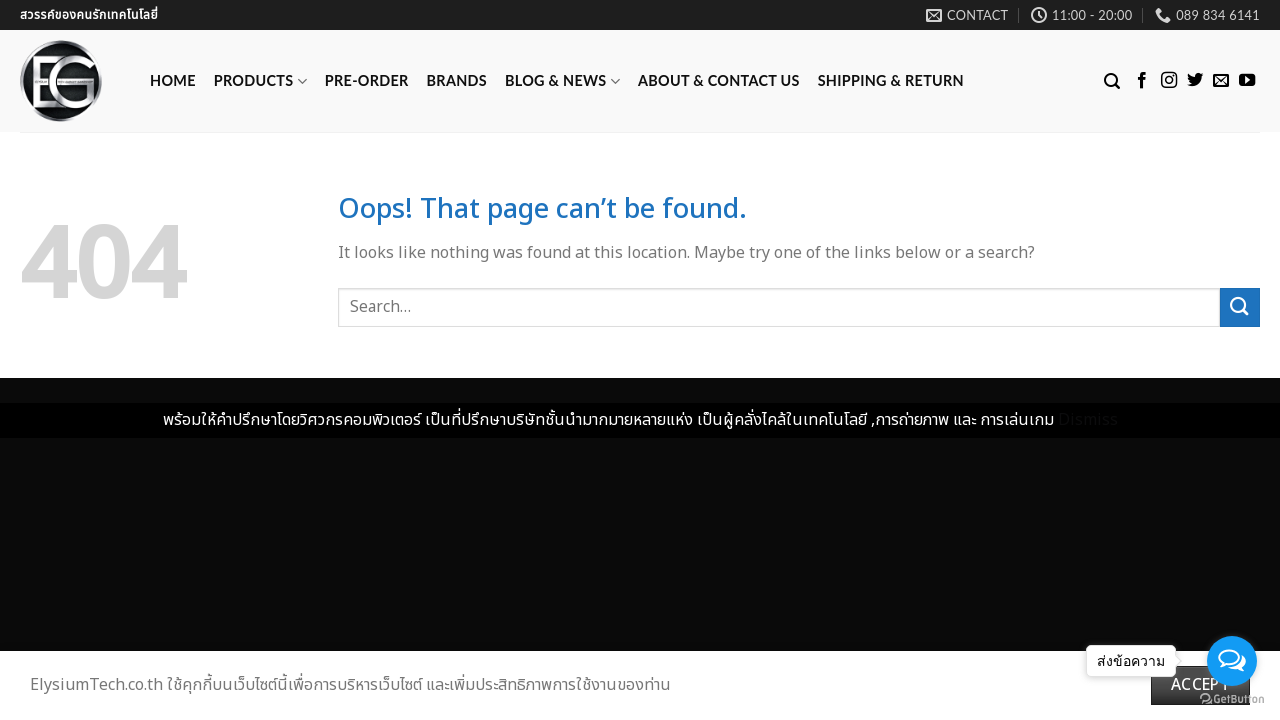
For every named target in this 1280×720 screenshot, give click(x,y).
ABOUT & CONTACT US (719, 80)
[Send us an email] (1221, 81)
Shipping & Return (891, 80)
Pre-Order (367, 80)
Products (260, 81)
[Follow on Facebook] (1142, 81)
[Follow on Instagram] (1169, 81)
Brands (457, 80)
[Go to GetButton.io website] (1232, 699)
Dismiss (1088, 420)
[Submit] (1240, 307)
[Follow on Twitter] (1195, 81)
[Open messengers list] (1232, 661)
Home (173, 80)
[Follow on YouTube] (1247, 81)
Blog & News (562, 81)
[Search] (1112, 81)
